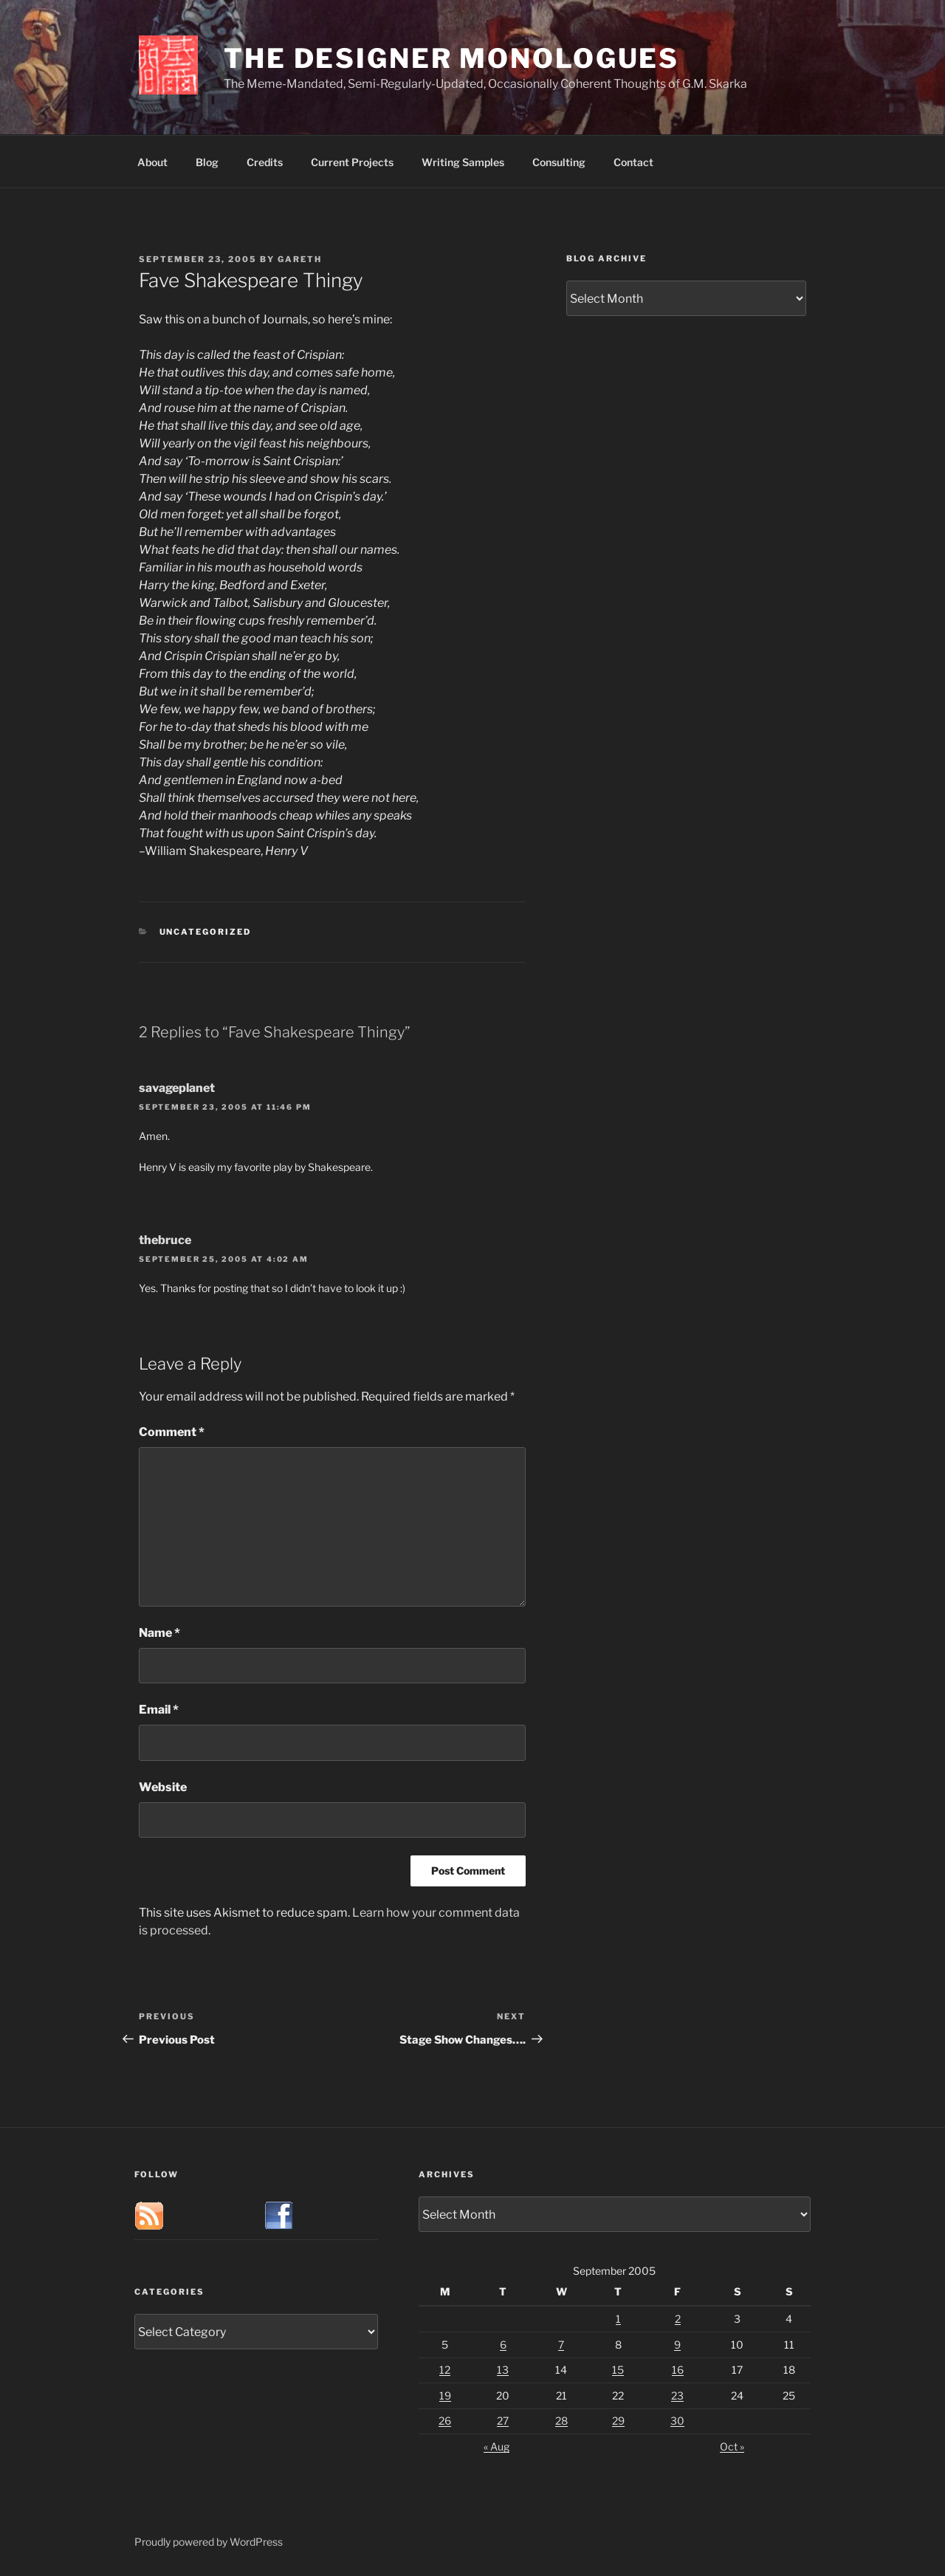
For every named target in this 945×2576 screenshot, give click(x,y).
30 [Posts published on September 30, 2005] (677, 2420)
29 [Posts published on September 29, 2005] (618, 2420)
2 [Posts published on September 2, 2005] (678, 2318)
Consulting (558, 162)
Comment (172, 1432)
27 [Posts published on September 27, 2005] (503, 2420)
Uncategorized (205, 932)
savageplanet (177, 1088)
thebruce (165, 1240)
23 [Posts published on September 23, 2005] (677, 2395)
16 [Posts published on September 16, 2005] (678, 2369)
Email (159, 1710)
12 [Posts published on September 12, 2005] (444, 2369)
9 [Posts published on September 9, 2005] (677, 2344)
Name (159, 1633)
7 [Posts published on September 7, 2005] (561, 2344)
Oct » (732, 2446)
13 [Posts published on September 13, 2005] (503, 2369)
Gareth (300, 259)
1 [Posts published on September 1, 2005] (618, 2318)
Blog (207, 162)
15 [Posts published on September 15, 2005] (618, 2369)
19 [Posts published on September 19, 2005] (445, 2395)
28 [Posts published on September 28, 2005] (561, 2420)
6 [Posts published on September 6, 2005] (503, 2344)
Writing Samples (463, 162)
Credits (265, 162)
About (152, 162)
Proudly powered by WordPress (208, 2541)
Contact (633, 162)
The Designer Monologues (451, 58)
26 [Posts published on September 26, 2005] (445, 2420)
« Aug (496, 2446)
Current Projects (352, 162)
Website (163, 1787)
